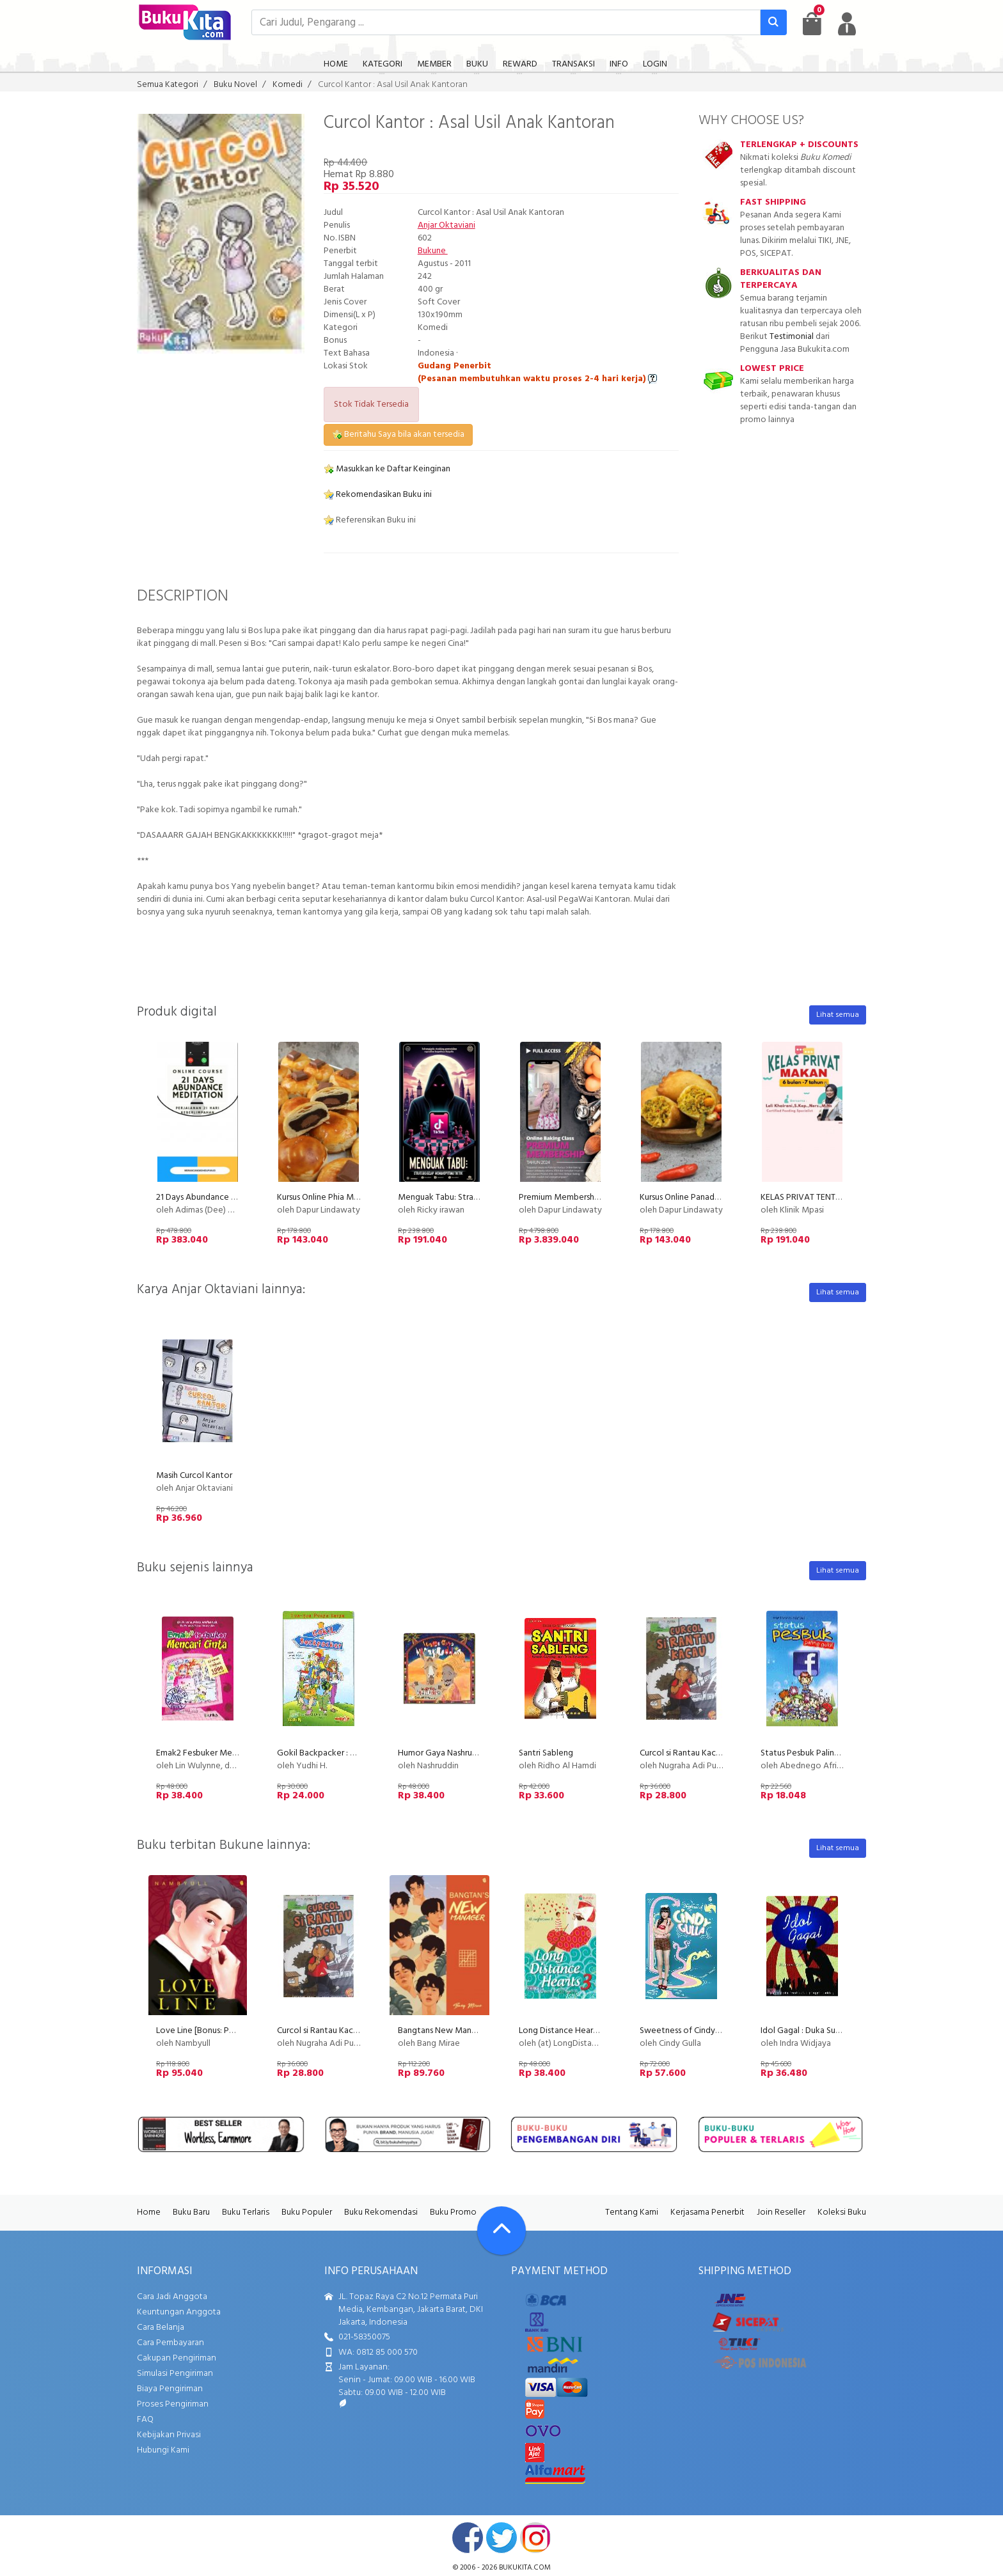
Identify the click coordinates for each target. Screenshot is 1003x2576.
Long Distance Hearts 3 (562, 2030)
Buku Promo (453, 2212)
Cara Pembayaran (170, 2343)
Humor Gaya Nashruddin (443, 1753)
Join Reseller (781, 2212)
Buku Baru (191, 2212)
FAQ (145, 2419)
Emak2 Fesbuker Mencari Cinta (214, 1753)
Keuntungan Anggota (179, 2312)
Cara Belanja (160, 2327)
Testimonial (792, 336)
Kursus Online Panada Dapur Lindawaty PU (719, 1197)
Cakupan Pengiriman (176, 2358)
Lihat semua (837, 1015)
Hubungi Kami (163, 2450)
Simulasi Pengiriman (175, 2373)
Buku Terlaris (245, 2212)
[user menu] (847, 24)
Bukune (433, 251)
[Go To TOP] (501, 2230)
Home (149, 2212)
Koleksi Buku (841, 2212)
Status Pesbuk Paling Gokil (811, 1753)
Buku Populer (306, 2212)
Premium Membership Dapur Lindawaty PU (599, 1197)
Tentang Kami (631, 2212)
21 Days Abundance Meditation (215, 1197)
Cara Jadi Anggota (172, 2296)
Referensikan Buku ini (370, 520)
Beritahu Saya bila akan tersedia (398, 434)
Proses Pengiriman (173, 2404)
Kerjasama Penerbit (707, 2212)
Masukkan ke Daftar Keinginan (387, 469)
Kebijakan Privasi (169, 2435)
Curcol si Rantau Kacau (682, 1753)
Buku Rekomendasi (381, 2212)
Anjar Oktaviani (446, 225)
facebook (468, 2538)
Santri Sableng (546, 1753)
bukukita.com (525, 2567)
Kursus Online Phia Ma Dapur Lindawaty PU (357, 1197)
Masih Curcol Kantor (194, 1475)
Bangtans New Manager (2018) (456, 2030)
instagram (535, 2538)
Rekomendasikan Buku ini (378, 494)
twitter (501, 2538)
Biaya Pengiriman (170, 2389)
